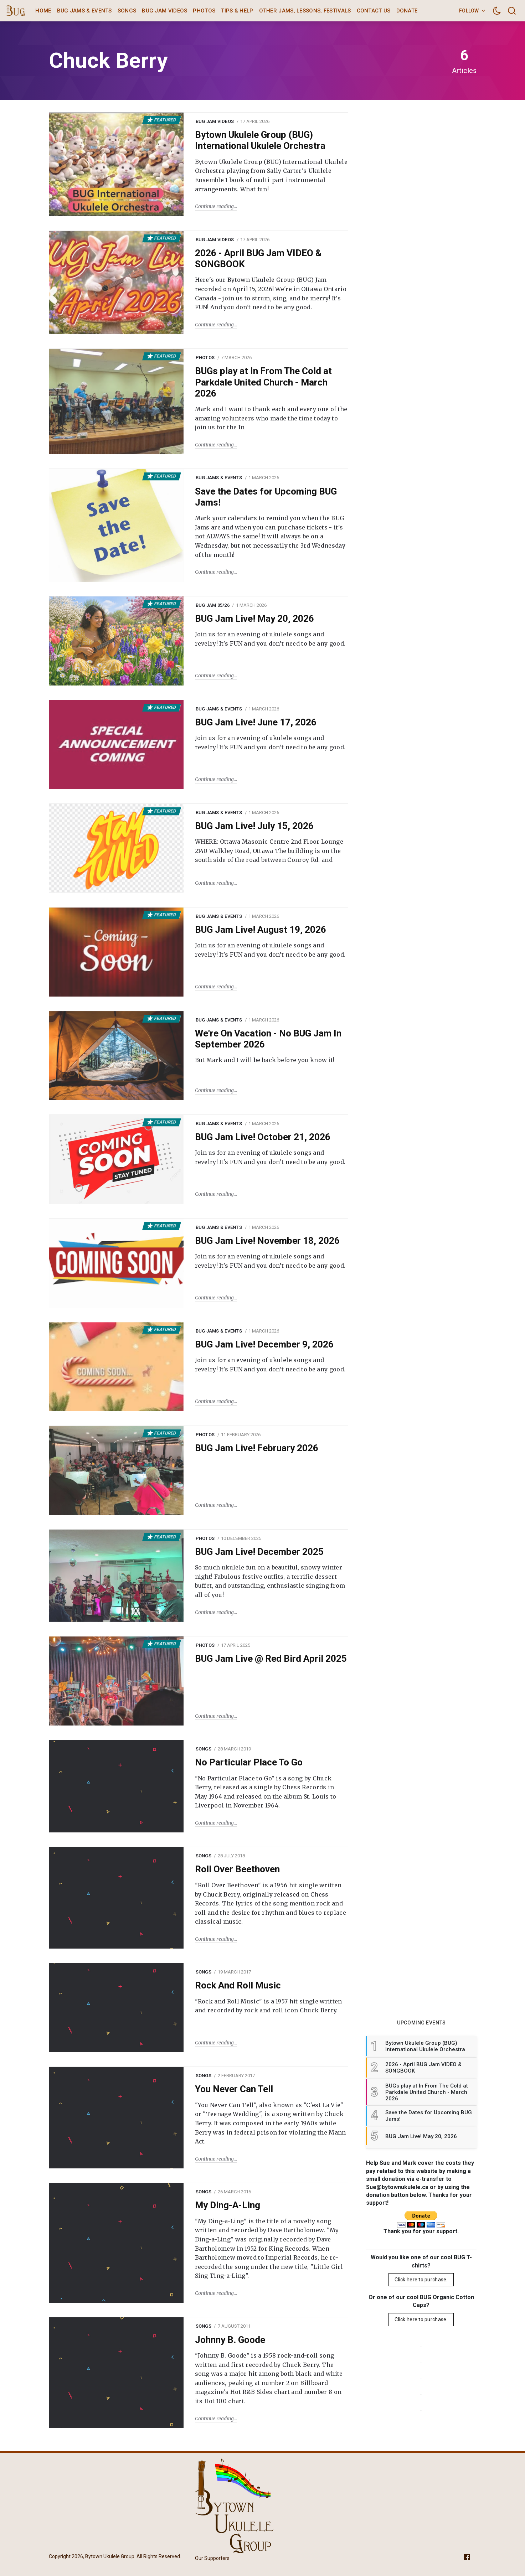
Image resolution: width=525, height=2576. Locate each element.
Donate (407, 10)
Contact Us (374, 10)
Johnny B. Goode (230, 2339)
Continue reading (214, 206)
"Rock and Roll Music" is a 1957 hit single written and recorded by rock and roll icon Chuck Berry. (268, 2006)
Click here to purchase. (421, 2279)
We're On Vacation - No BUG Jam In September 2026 (268, 1039)
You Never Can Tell (234, 2089)
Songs (127, 10)
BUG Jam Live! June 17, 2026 (255, 722)
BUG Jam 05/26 (213, 605)
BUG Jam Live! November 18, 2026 (267, 1240)
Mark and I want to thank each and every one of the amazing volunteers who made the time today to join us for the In (271, 418)
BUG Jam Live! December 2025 (259, 1551)
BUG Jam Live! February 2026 (256, 1448)
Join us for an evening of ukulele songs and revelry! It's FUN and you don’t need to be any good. (270, 639)
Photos (204, 10)
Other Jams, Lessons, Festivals (305, 10)
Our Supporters (212, 2558)
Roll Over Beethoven (237, 1869)
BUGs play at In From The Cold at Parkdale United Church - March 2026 (263, 382)
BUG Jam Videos (164, 10)
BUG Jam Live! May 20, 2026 (254, 618)
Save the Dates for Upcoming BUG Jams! (266, 497)
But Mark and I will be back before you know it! (265, 1060)
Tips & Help (237, 10)
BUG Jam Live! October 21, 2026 (262, 1137)
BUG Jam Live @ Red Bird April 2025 (271, 1658)
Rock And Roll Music (238, 1985)
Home (43, 10)
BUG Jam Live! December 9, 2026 (264, 1344)
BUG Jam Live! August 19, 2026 (260, 929)
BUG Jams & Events (84, 10)
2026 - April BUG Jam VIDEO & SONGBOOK (258, 258)
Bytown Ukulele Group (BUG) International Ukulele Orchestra (260, 140)
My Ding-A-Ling (227, 2205)
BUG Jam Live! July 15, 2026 (254, 826)
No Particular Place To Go (249, 1762)
